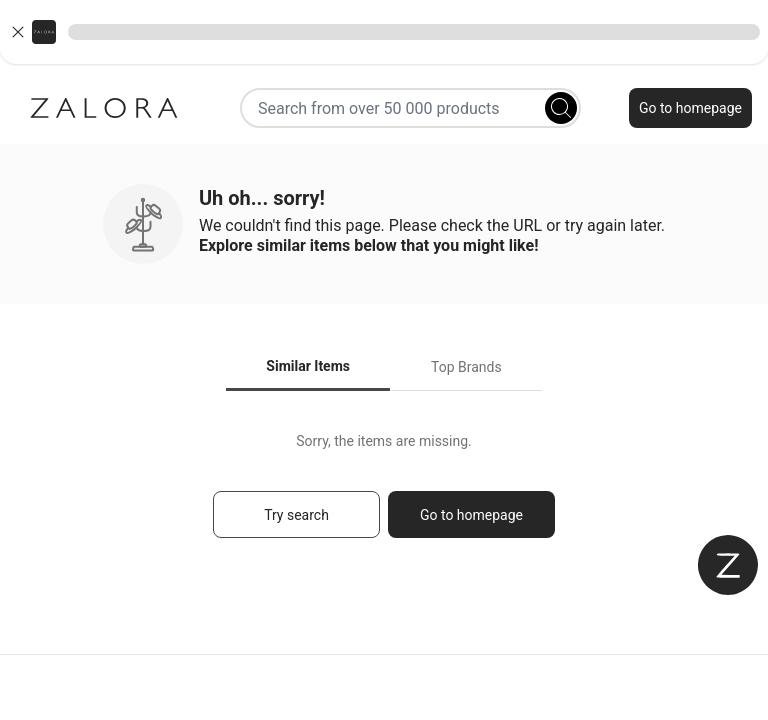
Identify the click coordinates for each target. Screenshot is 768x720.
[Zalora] (104, 108)
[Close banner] (18, 32)
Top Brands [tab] (466, 367)
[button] (384, 32)
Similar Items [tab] (308, 366)
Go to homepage (690, 108)
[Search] (561, 108)
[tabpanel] (384, 494)
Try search (296, 515)
